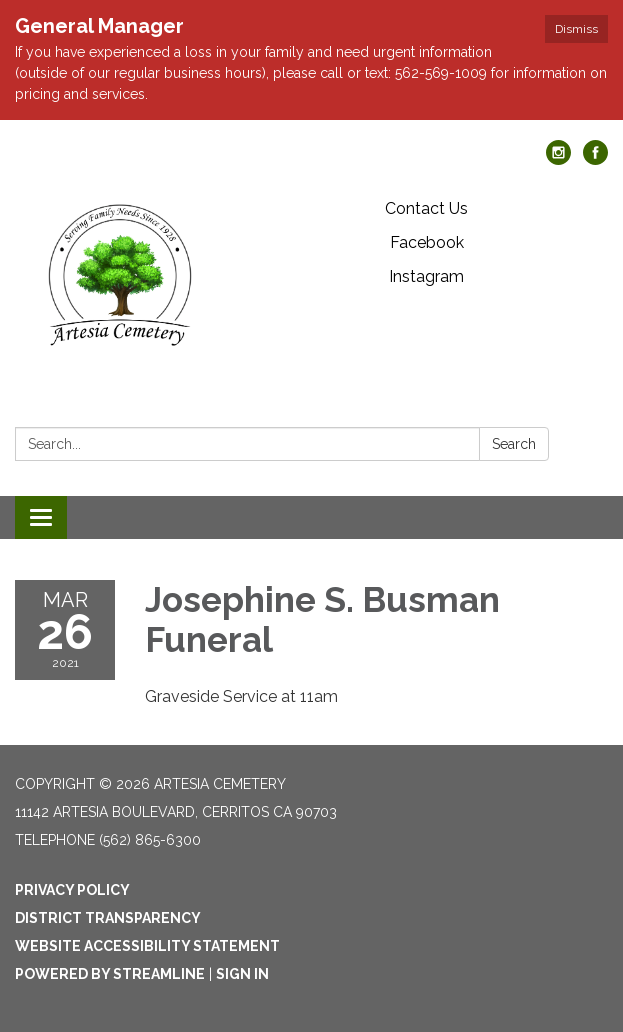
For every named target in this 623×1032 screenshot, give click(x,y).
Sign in (242, 974)
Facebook (427, 242)
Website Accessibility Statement (147, 946)
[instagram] (558, 159)
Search (514, 444)
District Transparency (108, 918)
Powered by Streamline (110, 974)
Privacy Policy (72, 890)
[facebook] (595, 159)
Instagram (426, 276)
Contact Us (426, 208)
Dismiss (576, 29)
